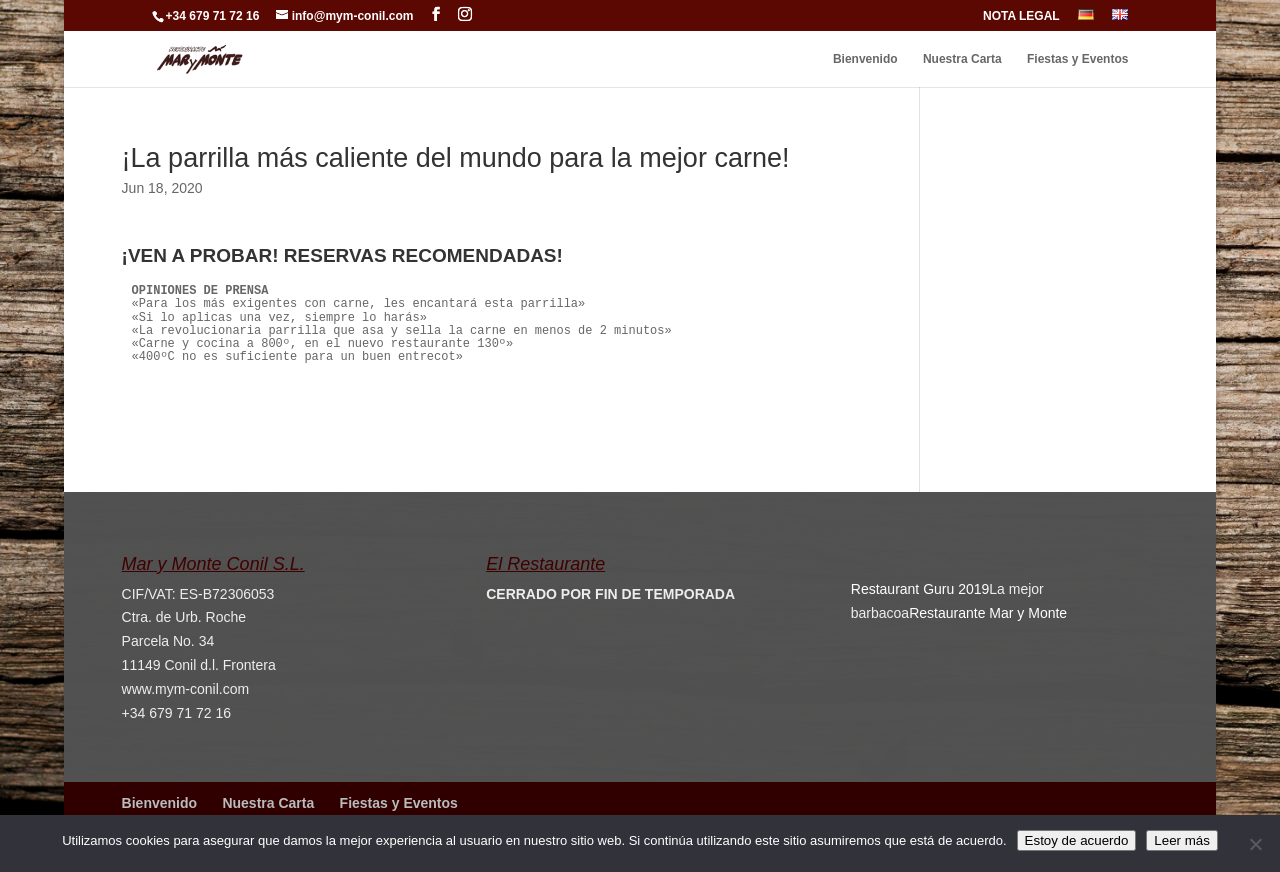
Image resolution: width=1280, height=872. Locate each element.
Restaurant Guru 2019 (920, 589)
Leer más (1182, 840)
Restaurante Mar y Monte (988, 613)
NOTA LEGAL (1021, 16)
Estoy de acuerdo (1077, 840)
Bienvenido (865, 59)
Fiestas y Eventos (1077, 59)
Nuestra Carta (962, 59)
